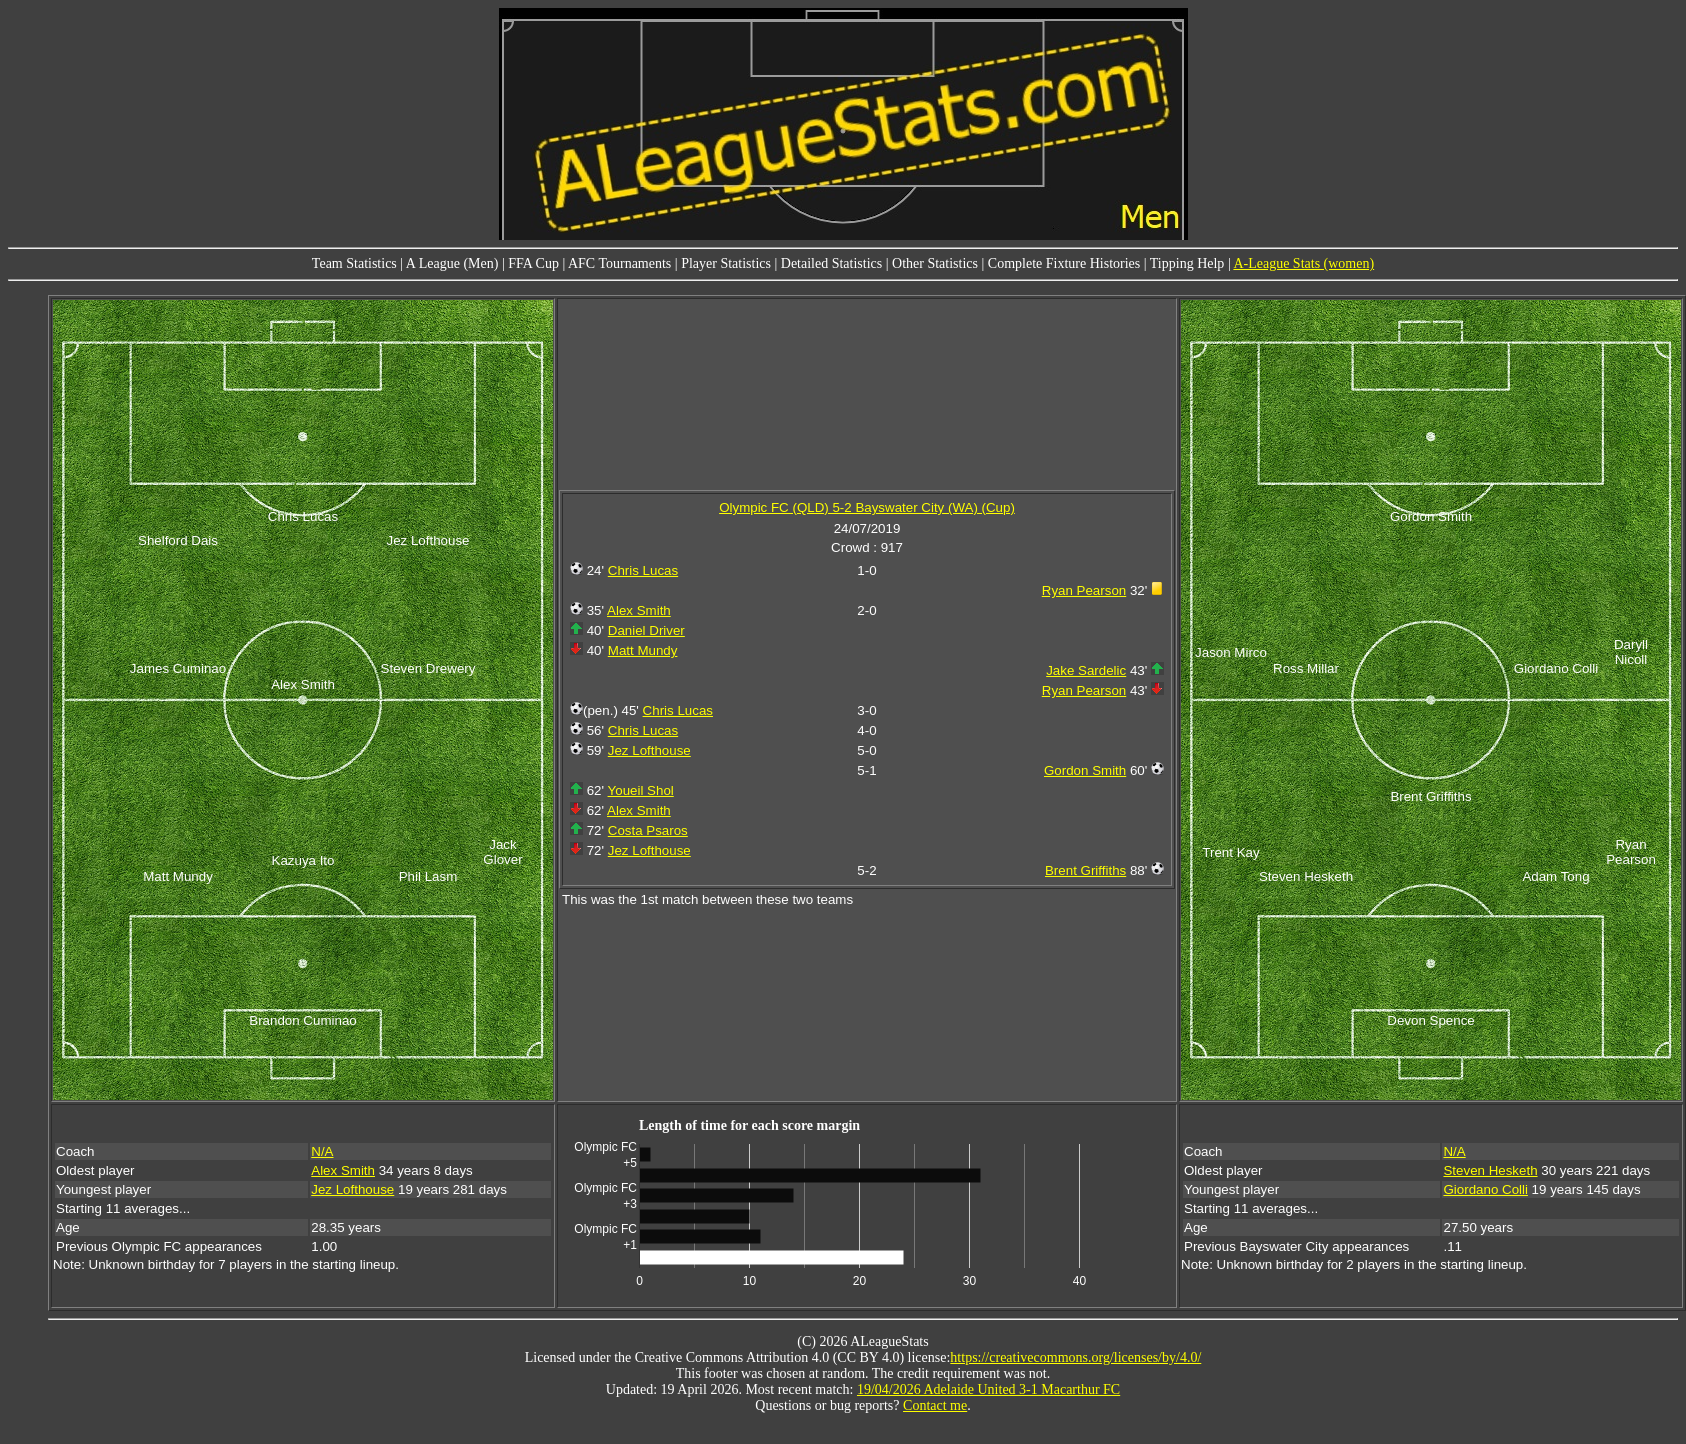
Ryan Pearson (1084, 590)
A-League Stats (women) (1303, 263)
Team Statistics (354, 263)
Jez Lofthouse (649, 750)
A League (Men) (452, 263)
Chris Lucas (643, 570)
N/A (322, 1151)
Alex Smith (639, 610)
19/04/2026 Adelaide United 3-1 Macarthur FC (988, 1389)
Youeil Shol (641, 790)
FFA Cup (533, 263)
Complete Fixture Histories (1064, 263)
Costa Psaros (648, 830)
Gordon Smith (1085, 770)
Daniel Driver (646, 630)
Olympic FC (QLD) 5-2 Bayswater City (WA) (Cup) (867, 507)
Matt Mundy (643, 650)
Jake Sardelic (1086, 670)
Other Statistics (935, 263)
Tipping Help (1187, 263)
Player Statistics (726, 263)
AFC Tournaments (619, 263)
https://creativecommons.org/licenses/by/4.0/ (1075, 1357)
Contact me (935, 1405)
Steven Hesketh (1490, 1170)
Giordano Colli (1485, 1189)
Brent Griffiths (1085, 870)
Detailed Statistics (831, 263)
